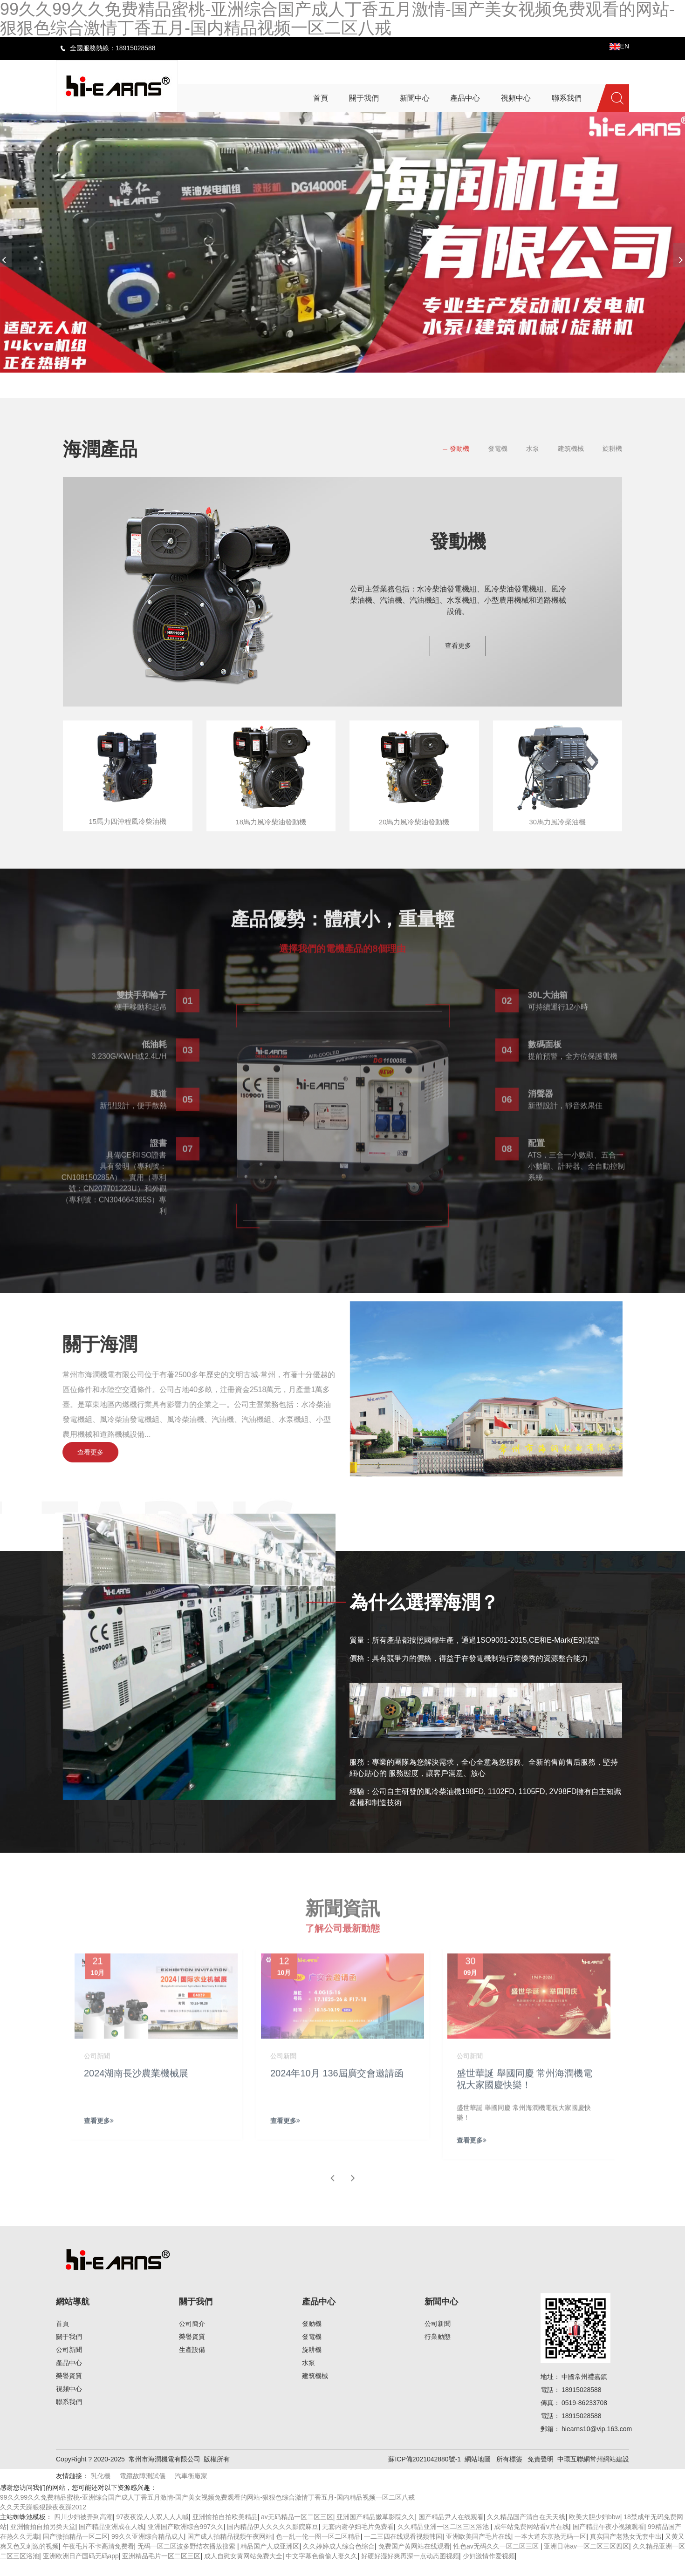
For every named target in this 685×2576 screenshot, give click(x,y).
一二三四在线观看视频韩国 (403, 2551)
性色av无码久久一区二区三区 (497, 2561)
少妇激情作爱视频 (489, 2571)
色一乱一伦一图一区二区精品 (318, 2551)
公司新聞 (69, 2364)
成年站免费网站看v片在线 (531, 2541)
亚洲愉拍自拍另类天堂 (42, 2541)
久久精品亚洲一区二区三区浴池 (444, 2541)
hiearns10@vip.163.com (597, 2443)
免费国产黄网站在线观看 (414, 2561)
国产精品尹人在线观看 (451, 2531)
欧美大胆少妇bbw (594, 2531)
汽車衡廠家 (191, 2490)
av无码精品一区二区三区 (297, 2531)
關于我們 (69, 2351)
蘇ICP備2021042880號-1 (424, 2474)
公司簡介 (192, 2338)
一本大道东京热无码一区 (550, 2551)
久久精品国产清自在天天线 (526, 2531)
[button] (310, 383)
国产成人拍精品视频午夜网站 (229, 2551)
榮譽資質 (69, 2390)
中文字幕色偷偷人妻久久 (321, 2571)
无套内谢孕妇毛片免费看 (358, 2541)
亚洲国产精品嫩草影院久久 (375, 2531)
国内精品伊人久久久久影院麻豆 (272, 2541)
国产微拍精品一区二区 (75, 2551)
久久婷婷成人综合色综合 (339, 2561)
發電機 (497, 448)
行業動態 (438, 2351)
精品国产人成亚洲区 (269, 2561)
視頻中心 (69, 2403)
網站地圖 (478, 2474)
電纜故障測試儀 (142, 2490)
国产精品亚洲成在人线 (111, 2541)
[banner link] (342, 242)
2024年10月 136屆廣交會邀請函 (337, 2093)
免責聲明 (540, 2474)
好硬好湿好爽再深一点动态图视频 (410, 2571)
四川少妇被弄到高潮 (83, 2531)
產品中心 (69, 2377)
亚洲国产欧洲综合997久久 (186, 2541)
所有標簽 (509, 2474)
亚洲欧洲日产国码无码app (81, 2571)
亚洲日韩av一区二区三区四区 (586, 2561)
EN (619, 46)
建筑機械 (571, 448)
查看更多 (458, 645)
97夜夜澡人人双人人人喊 (152, 2531)
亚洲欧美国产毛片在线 (478, 2551)
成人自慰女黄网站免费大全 (243, 2571)
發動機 (459, 448)
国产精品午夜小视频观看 (608, 2541)
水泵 (532, 448)
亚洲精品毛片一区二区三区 (161, 2571)
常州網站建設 (609, 2474)
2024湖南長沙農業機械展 (137, 2093)
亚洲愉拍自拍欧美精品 (225, 2531)
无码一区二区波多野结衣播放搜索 (187, 2561)
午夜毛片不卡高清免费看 (98, 2561)
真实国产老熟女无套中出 (626, 2551)
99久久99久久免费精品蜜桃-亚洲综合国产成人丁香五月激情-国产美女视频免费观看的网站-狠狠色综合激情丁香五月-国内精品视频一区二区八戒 (207, 2512)
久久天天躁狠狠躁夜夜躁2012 (43, 2522)
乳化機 (100, 2490)
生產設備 (192, 2364)
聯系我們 (69, 2416)
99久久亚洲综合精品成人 (147, 2551)
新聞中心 (441, 2316)
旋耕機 (612, 448)
